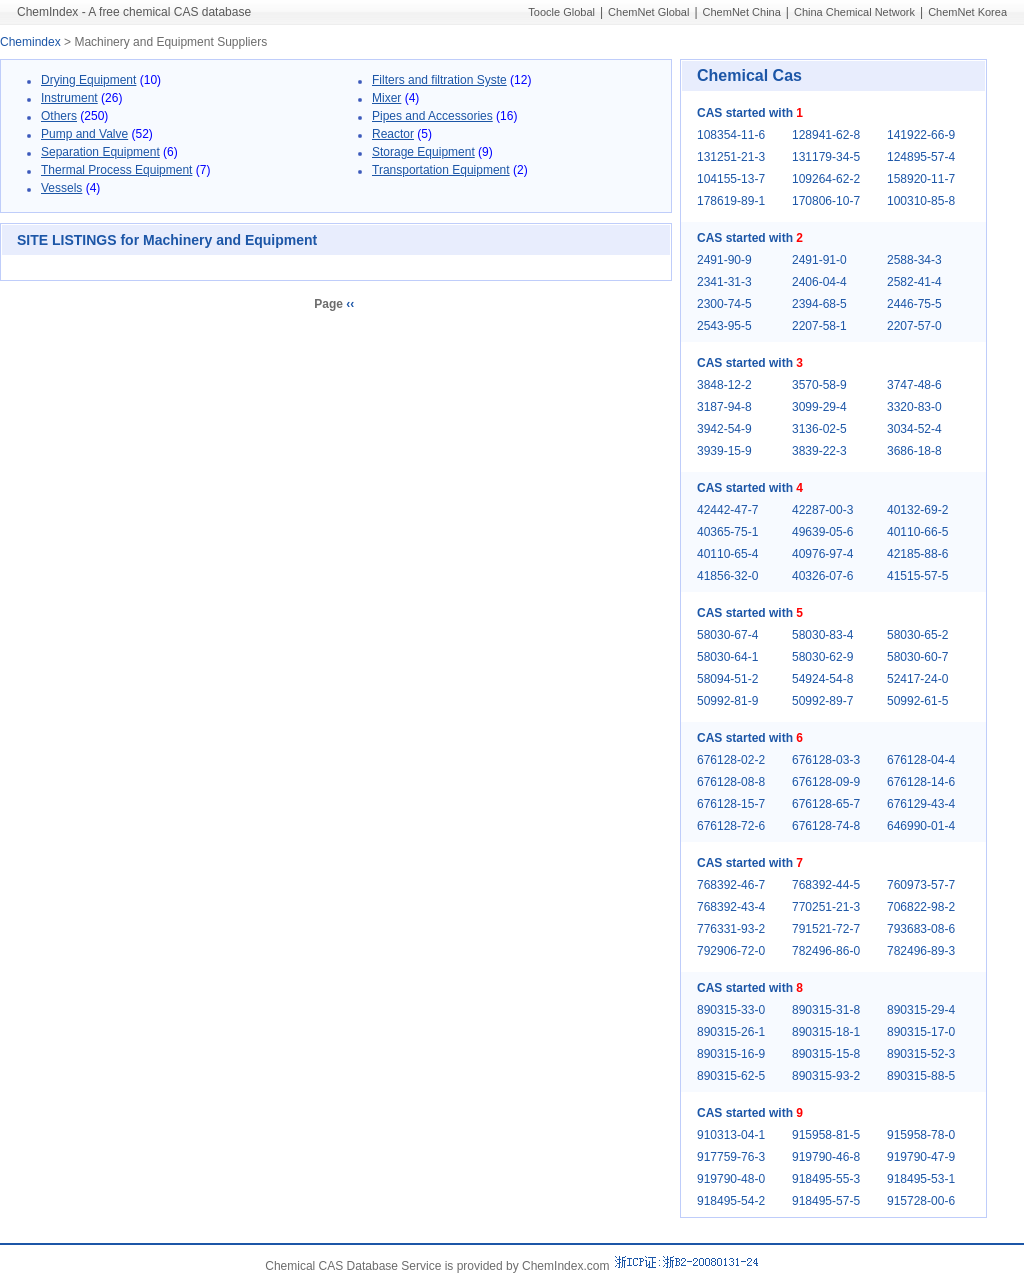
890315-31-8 (826, 1010)
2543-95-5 (724, 326)
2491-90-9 (724, 260)
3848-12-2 (724, 385)
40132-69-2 (917, 510)
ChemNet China (742, 12)
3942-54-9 (724, 429)
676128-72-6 (731, 826)
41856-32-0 (727, 576)
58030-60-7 (917, 657)
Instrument (69, 98)
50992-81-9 (727, 701)
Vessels (61, 188)
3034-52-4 (914, 429)
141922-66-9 (921, 135)
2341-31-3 (724, 282)
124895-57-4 (921, 157)
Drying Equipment (88, 80)
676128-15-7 (731, 804)
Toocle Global (561, 12)
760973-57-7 (921, 885)
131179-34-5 (826, 157)
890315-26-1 (731, 1032)
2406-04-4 (819, 282)
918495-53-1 (921, 1179)
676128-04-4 (921, 760)
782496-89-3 (921, 951)
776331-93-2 (731, 929)
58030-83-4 (822, 635)
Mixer (386, 98)
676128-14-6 (921, 782)
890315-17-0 (921, 1032)
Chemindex (30, 42)
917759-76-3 (731, 1157)
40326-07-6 (822, 576)
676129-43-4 (921, 804)
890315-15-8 (826, 1054)
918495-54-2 (731, 1201)
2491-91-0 (819, 260)
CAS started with (750, 113)
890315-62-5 (731, 1076)
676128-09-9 (826, 782)
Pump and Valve (84, 134)
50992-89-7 (822, 701)
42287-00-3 (822, 510)
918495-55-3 (826, 1179)
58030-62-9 (822, 657)
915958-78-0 (921, 1135)
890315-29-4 (921, 1010)
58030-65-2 (917, 635)
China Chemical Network (854, 12)
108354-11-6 (731, 135)
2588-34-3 (914, 260)
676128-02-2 (731, 760)
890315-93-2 (826, 1076)
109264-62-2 (826, 179)
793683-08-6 (921, 929)
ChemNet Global (648, 12)
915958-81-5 (826, 1135)
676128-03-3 (826, 760)
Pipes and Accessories (432, 116)
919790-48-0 (731, 1179)
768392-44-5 (826, 885)
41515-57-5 (917, 576)
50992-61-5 (917, 701)
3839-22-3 (819, 451)
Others (59, 116)
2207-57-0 (914, 326)
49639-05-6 (822, 532)
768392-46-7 (731, 885)
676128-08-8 (731, 782)
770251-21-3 (826, 907)
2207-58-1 (819, 326)
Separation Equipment (100, 152)
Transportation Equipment (441, 170)
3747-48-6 (914, 385)
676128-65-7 (826, 804)
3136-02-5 (819, 429)
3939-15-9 (724, 451)
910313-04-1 (731, 1135)
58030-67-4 (727, 635)
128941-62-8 (826, 135)
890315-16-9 (731, 1054)
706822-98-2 (921, 907)
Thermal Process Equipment (116, 170)
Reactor (393, 134)
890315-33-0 (731, 1010)
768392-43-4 (731, 907)
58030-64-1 (727, 657)
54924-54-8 (822, 679)
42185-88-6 (917, 554)
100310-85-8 (921, 201)
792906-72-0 (731, 951)
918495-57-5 (826, 1201)
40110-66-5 (917, 532)
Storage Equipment (423, 152)
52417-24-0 (917, 679)
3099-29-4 (819, 407)
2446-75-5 (914, 304)
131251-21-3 (731, 157)
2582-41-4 (914, 282)
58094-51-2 (727, 679)
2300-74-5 (724, 304)
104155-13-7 (731, 179)
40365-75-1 (727, 532)
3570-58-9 (819, 385)
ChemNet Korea (967, 12)
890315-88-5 (921, 1076)
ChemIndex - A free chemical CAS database (134, 12)
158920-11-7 (921, 179)
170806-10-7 (826, 201)
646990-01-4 (921, 826)
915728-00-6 (921, 1201)
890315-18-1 (826, 1032)
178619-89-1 (731, 201)
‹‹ (350, 304)
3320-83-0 (914, 407)
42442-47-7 (727, 510)
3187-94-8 (724, 407)
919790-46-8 (826, 1157)
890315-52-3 (921, 1054)
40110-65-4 (727, 554)
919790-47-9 (921, 1157)
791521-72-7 (826, 929)
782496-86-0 (826, 951)
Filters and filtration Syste (439, 80)
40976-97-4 (822, 554)
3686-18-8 (914, 451)
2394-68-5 (819, 304)
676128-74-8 (826, 826)
